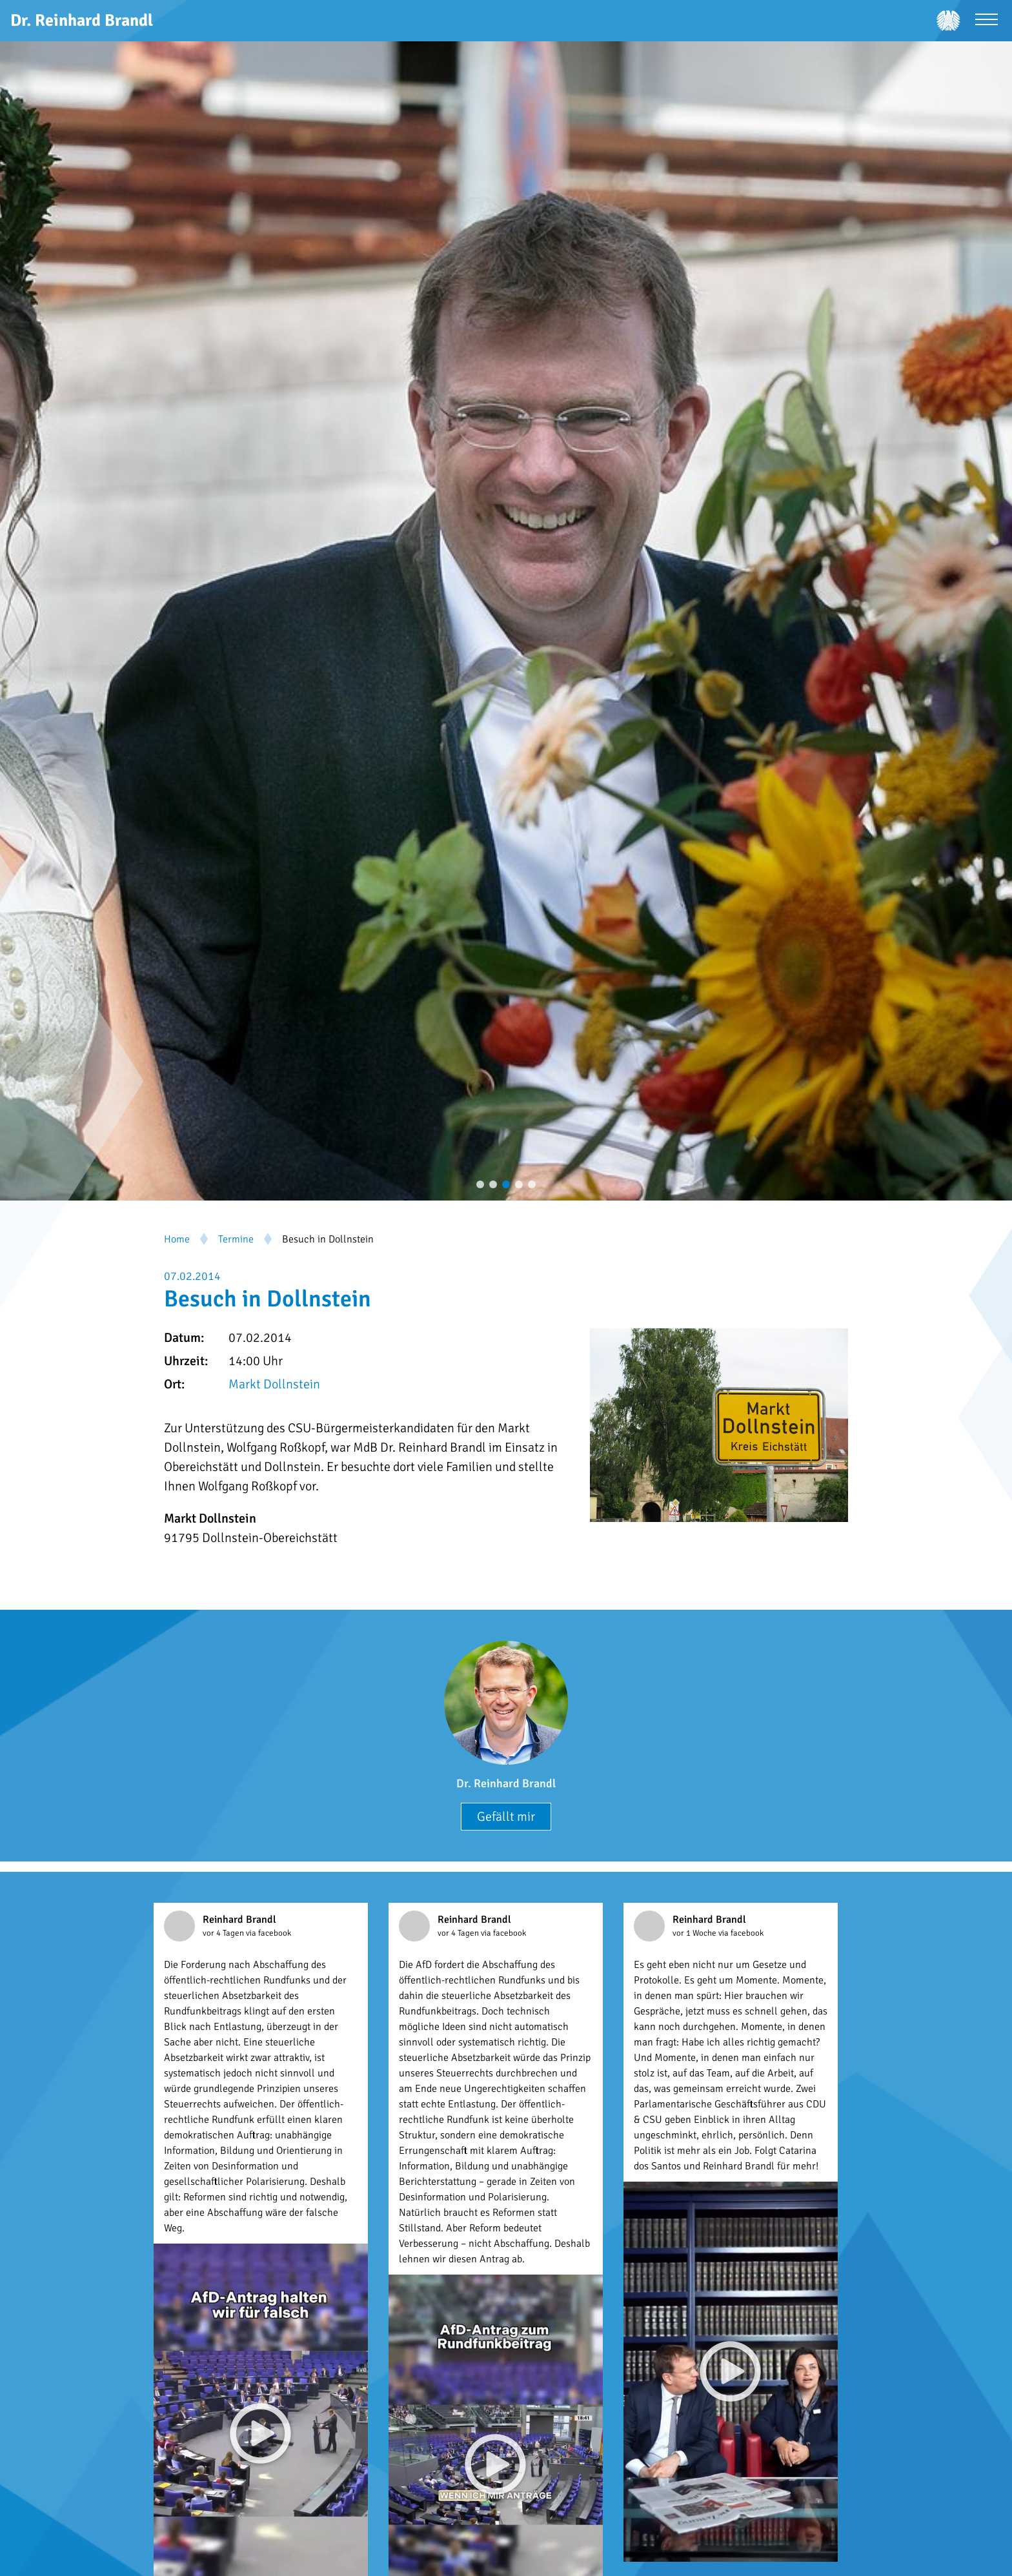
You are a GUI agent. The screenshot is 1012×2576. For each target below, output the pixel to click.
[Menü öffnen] (986, 21)
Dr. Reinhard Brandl (506, 1783)
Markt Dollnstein (274, 1384)
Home (177, 1239)
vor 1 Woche (695, 1933)
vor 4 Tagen (224, 1933)
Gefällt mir (506, 1817)
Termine (236, 1239)
